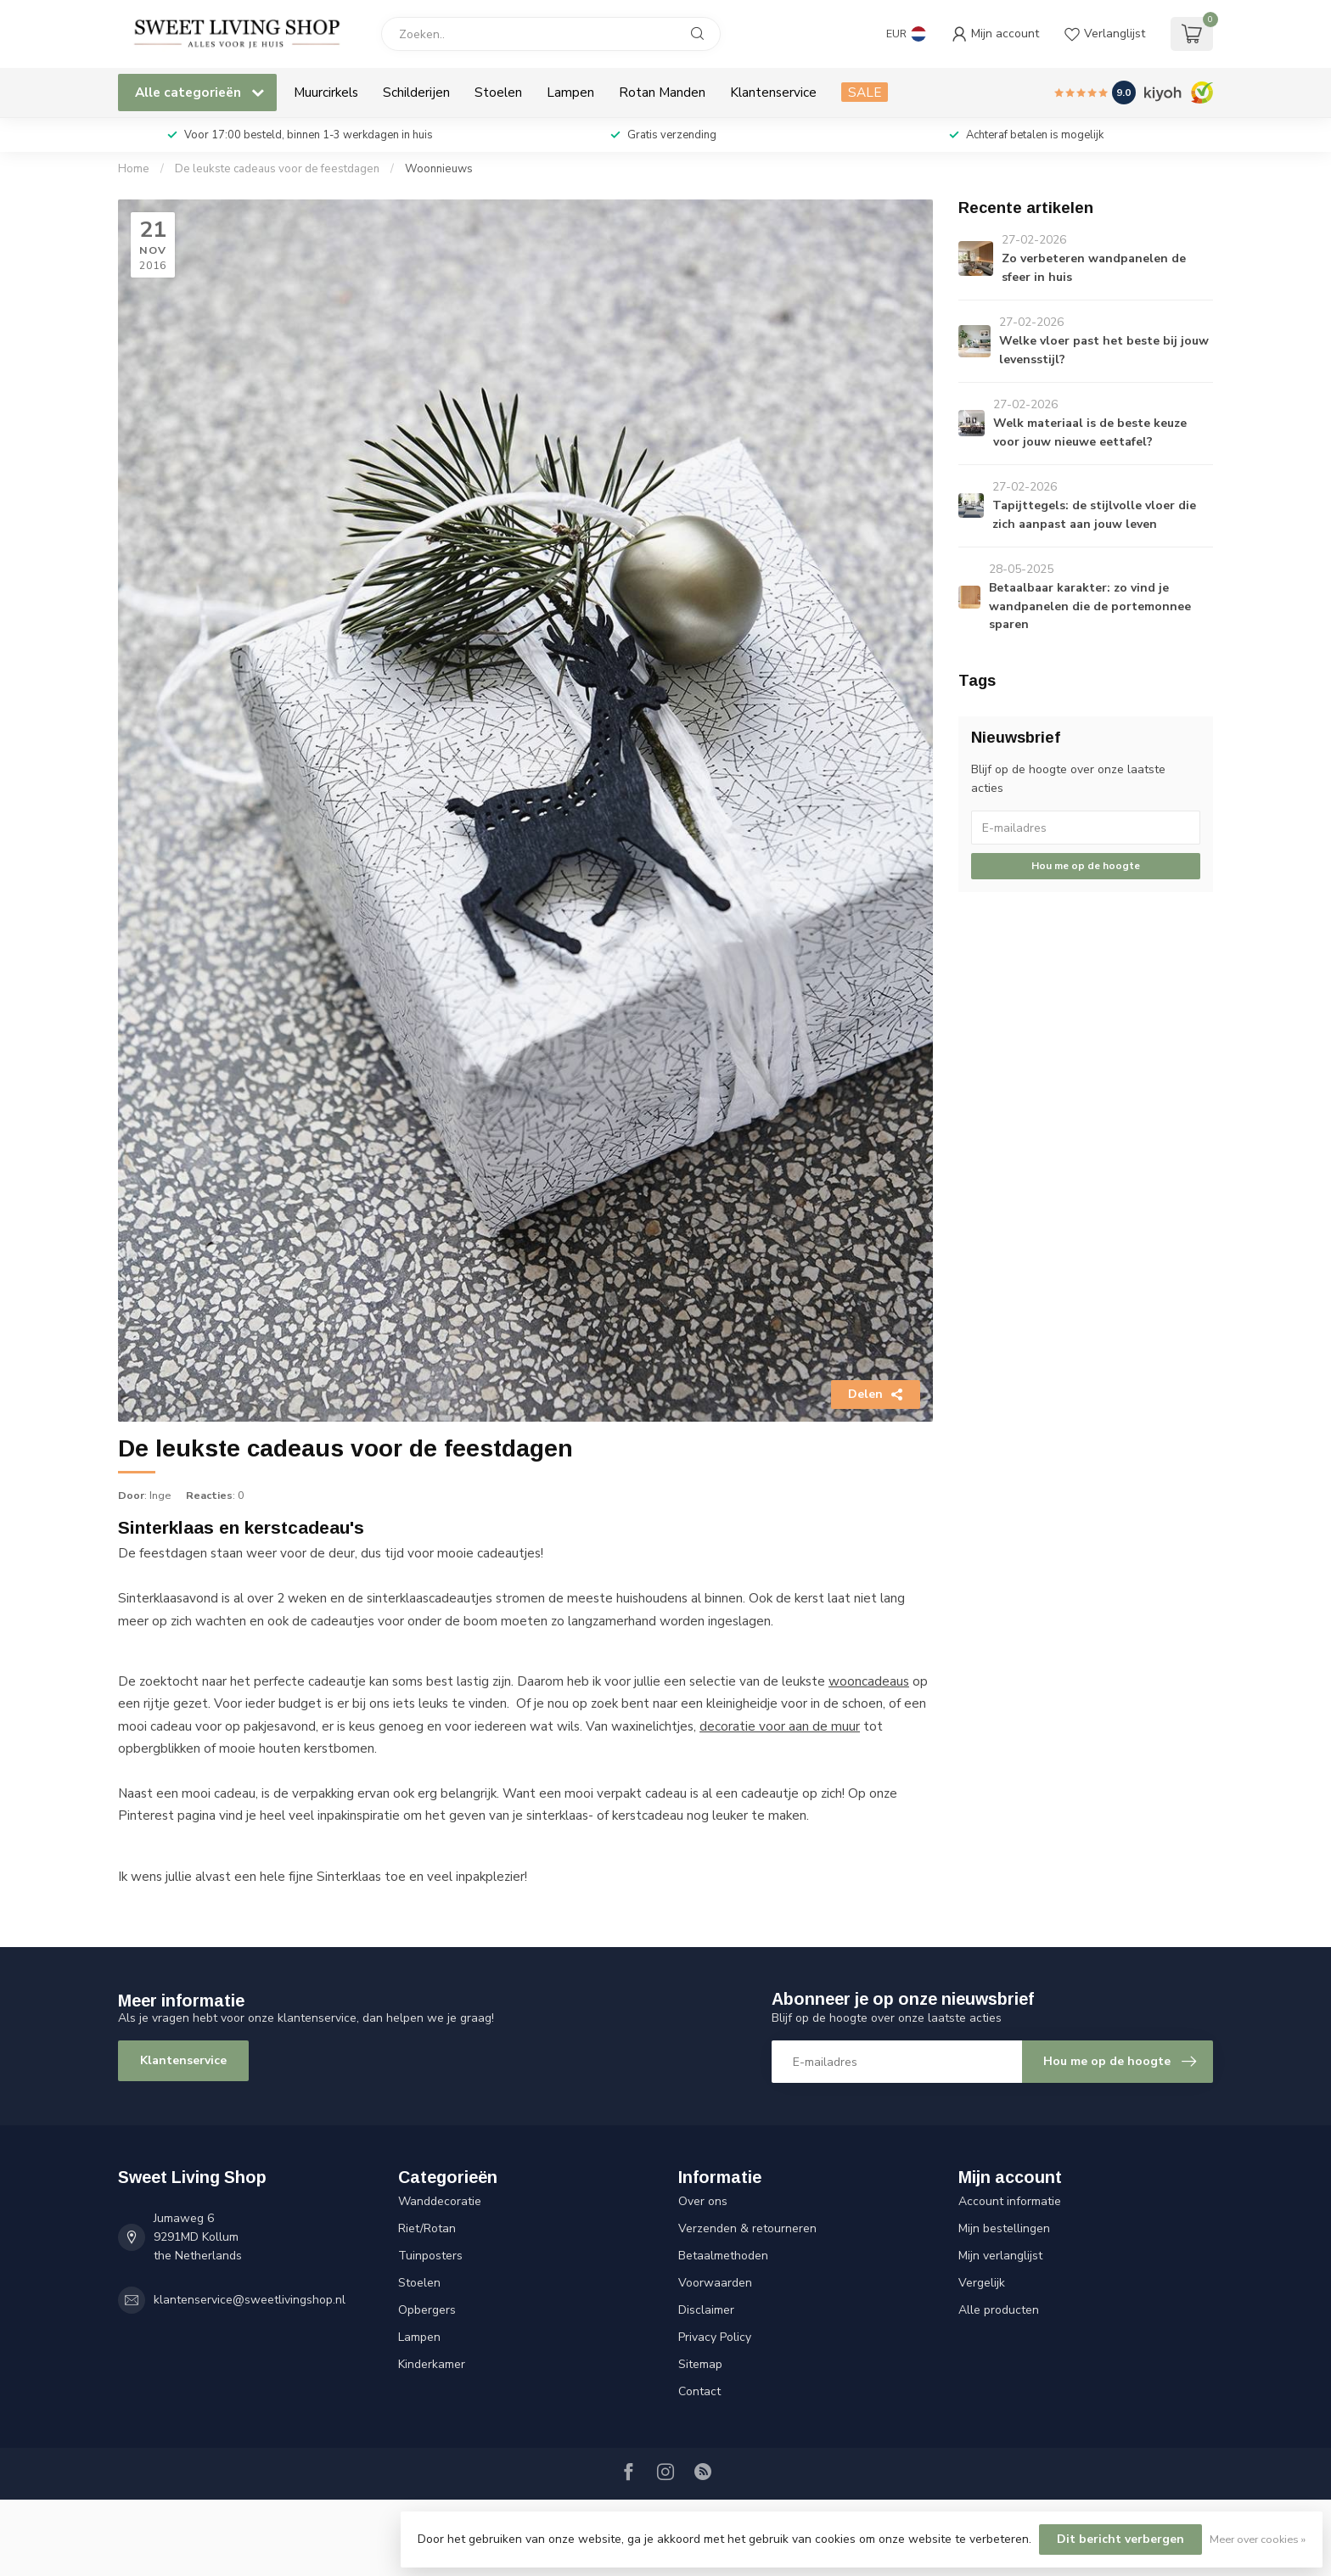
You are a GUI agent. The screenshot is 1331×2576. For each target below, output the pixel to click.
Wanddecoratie (439, 2201)
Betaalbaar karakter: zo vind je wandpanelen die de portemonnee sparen (1090, 606)
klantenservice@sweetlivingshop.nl (249, 2300)
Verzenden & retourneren (747, 2228)
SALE (864, 92)
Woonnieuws (439, 169)
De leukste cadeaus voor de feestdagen (277, 169)
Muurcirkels (326, 92)
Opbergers (427, 2310)
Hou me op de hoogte (1085, 866)
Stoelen (498, 92)
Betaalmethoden (723, 2256)
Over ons (702, 2201)
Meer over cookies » (1258, 2539)
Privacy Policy (714, 2337)
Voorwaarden (715, 2283)
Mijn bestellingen (1004, 2228)
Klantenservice (773, 92)
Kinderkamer (431, 2364)
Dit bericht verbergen (1120, 2539)
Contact (699, 2391)
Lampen (570, 92)
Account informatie (1009, 2201)
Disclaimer (706, 2310)
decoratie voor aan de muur (779, 1726)
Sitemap (700, 2364)
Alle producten (998, 2310)
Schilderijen (416, 92)
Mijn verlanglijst (1000, 2256)
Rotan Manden (662, 92)
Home (133, 169)
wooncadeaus (868, 1681)
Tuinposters (430, 2256)
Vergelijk (981, 2283)
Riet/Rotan (427, 2228)
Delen (875, 1394)
